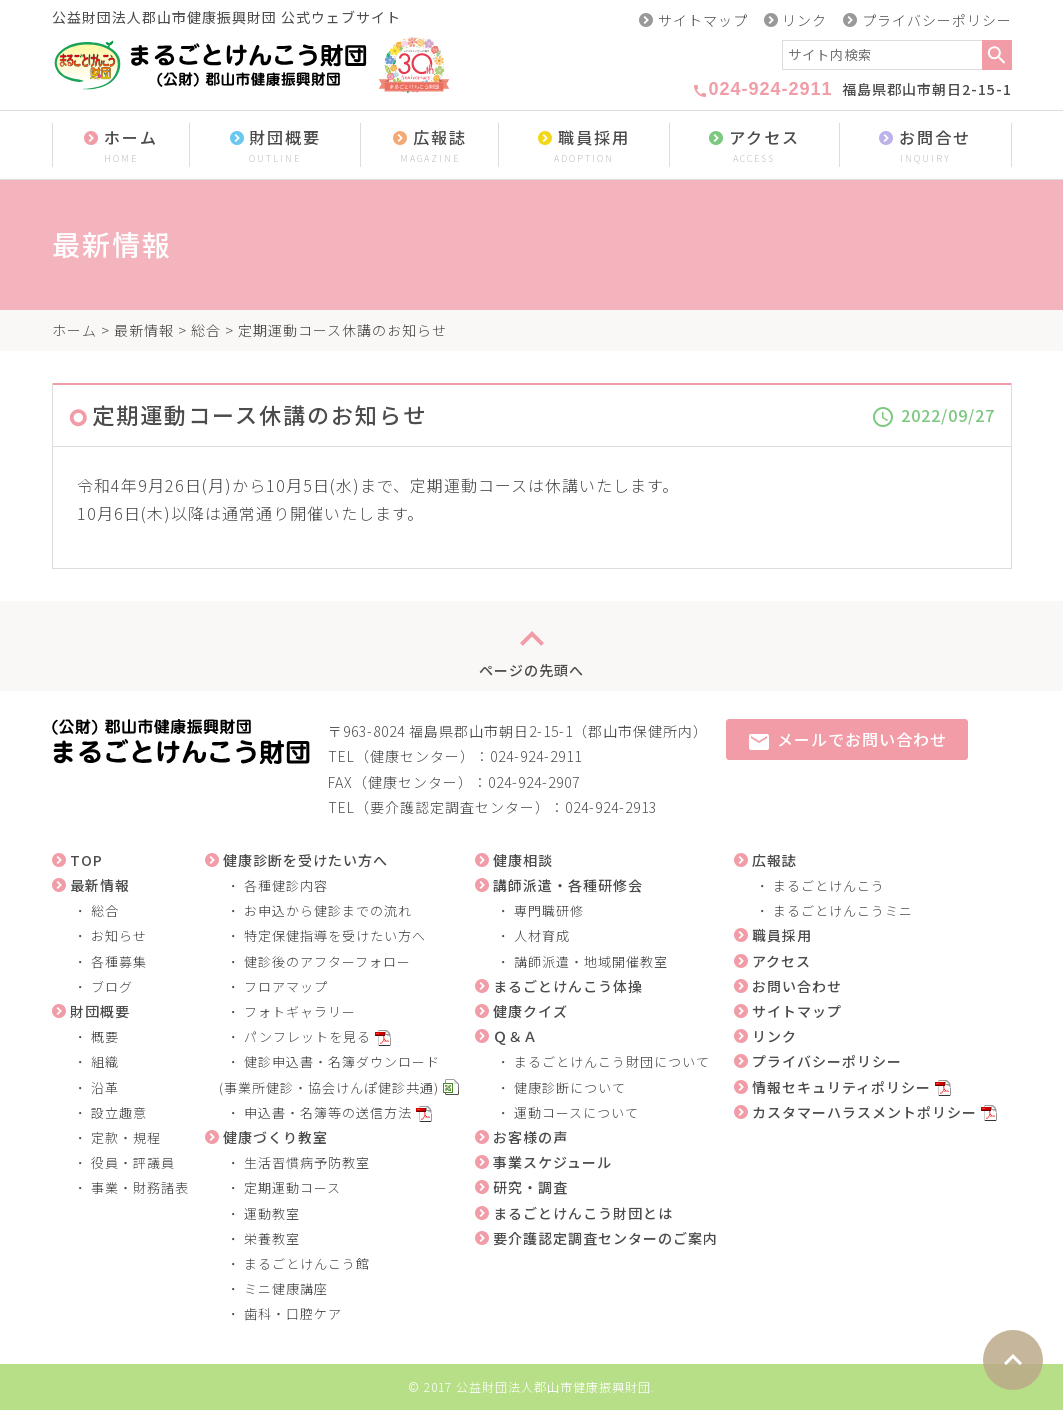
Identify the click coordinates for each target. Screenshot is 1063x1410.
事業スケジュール (552, 1162)
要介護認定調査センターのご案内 (605, 1238)
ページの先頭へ (531, 646)
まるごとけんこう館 (307, 1263)
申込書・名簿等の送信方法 (328, 1112)
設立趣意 (119, 1112)
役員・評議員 (133, 1162)
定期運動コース (292, 1187)
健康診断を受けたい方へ (305, 860)
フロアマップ (286, 986)
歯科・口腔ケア (293, 1313)
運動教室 (272, 1213)
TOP (86, 860)
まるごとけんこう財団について (612, 1061)
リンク (804, 20)
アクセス (754, 146)
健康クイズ (530, 1011)
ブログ (112, 986)
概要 (105, 1036)
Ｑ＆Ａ (515, 1036)
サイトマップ (703, 20)
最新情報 (144, 330)
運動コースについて (576, 1112)
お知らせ (119, 935)
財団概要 (275, 146)
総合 (206, 330)
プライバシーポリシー (937, 20)
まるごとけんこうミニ (843, 910)
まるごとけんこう (829, 885)
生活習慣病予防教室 (307, 1162)
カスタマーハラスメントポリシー (864, 1112)
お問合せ (925, 146)
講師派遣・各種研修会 (568, 885)
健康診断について (570, 1087)
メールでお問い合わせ (847, 740)
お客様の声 (530, 1137)
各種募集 (119, 961)
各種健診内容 (286, 885)
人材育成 (542, 935)
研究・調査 (530, 1187)
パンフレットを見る (307, 1036)
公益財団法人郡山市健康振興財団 (553, 1386)
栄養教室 (272, 1238)
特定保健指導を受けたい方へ (335, 935)
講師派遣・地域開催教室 (591, 961)
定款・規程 (126, 1137)
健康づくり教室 (275, 1137)
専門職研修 (549, 910)
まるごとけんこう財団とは (583, 1213)
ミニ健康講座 (286, 1288)
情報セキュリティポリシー (841, 1087)
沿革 (105, 1087)
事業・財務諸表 (140, 1187)
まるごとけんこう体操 (568, 986)
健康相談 (523, 860)
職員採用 (584, 146)
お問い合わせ (797, 986)
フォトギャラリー (300, 1011)
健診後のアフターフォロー (327, 961)
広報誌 (429, 146)
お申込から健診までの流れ (328, 910)
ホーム (121, 146)
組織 (105, 1061)
